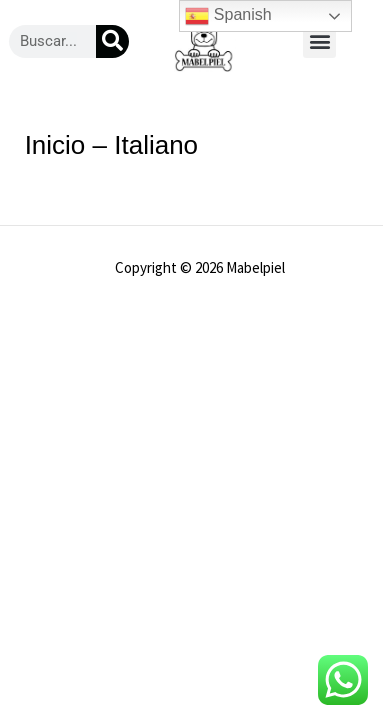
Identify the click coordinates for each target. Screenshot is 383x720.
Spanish (228, 16)
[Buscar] (112, 41)
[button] (319, 41)
